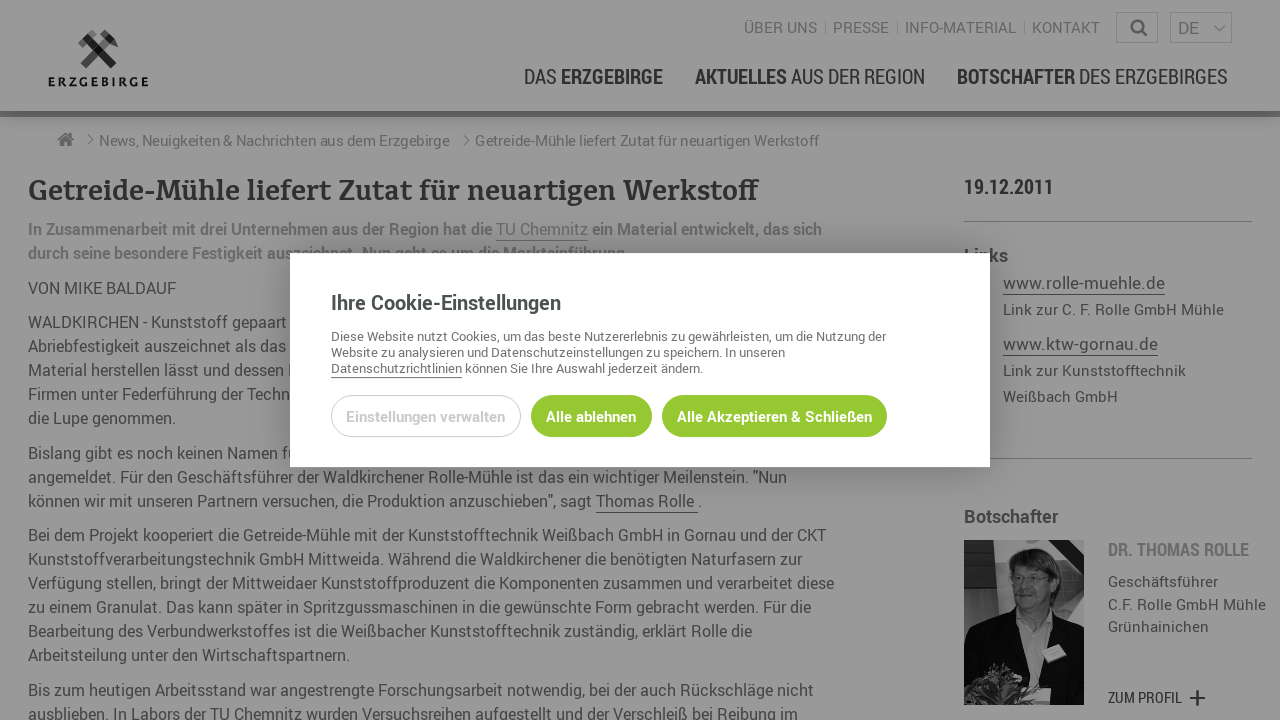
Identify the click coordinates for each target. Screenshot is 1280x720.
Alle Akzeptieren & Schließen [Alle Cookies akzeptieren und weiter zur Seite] (774, 416)
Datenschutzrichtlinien (396, 368)
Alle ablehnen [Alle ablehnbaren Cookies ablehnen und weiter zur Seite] (591, 416)
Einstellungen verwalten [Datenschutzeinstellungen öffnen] (425, 416)
